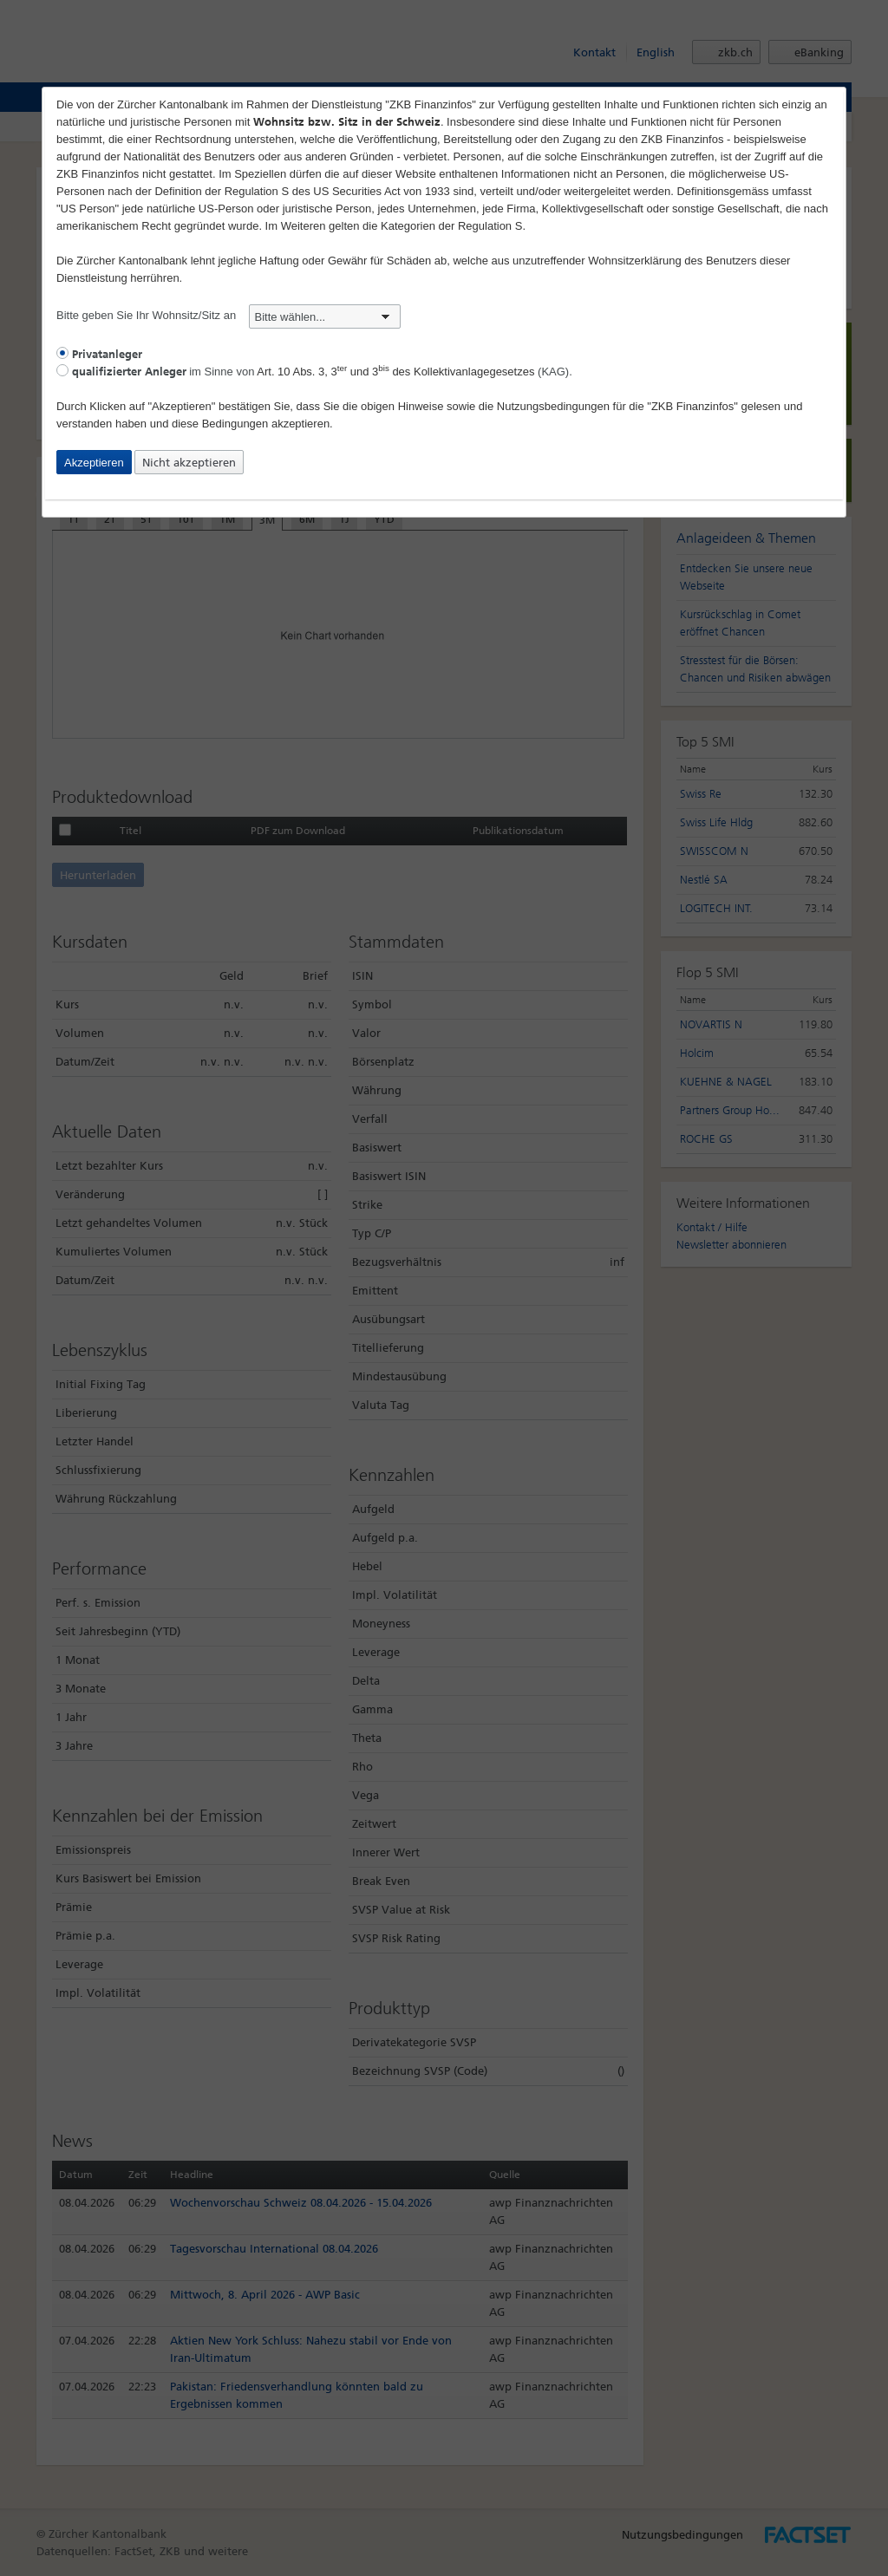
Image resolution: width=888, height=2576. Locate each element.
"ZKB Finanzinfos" (692, 406)
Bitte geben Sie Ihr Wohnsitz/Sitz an (228, 315)
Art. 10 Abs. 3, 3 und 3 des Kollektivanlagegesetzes (395, 371)
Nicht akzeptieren (189, 462)
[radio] (62, 353)
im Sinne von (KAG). (314, 371)
